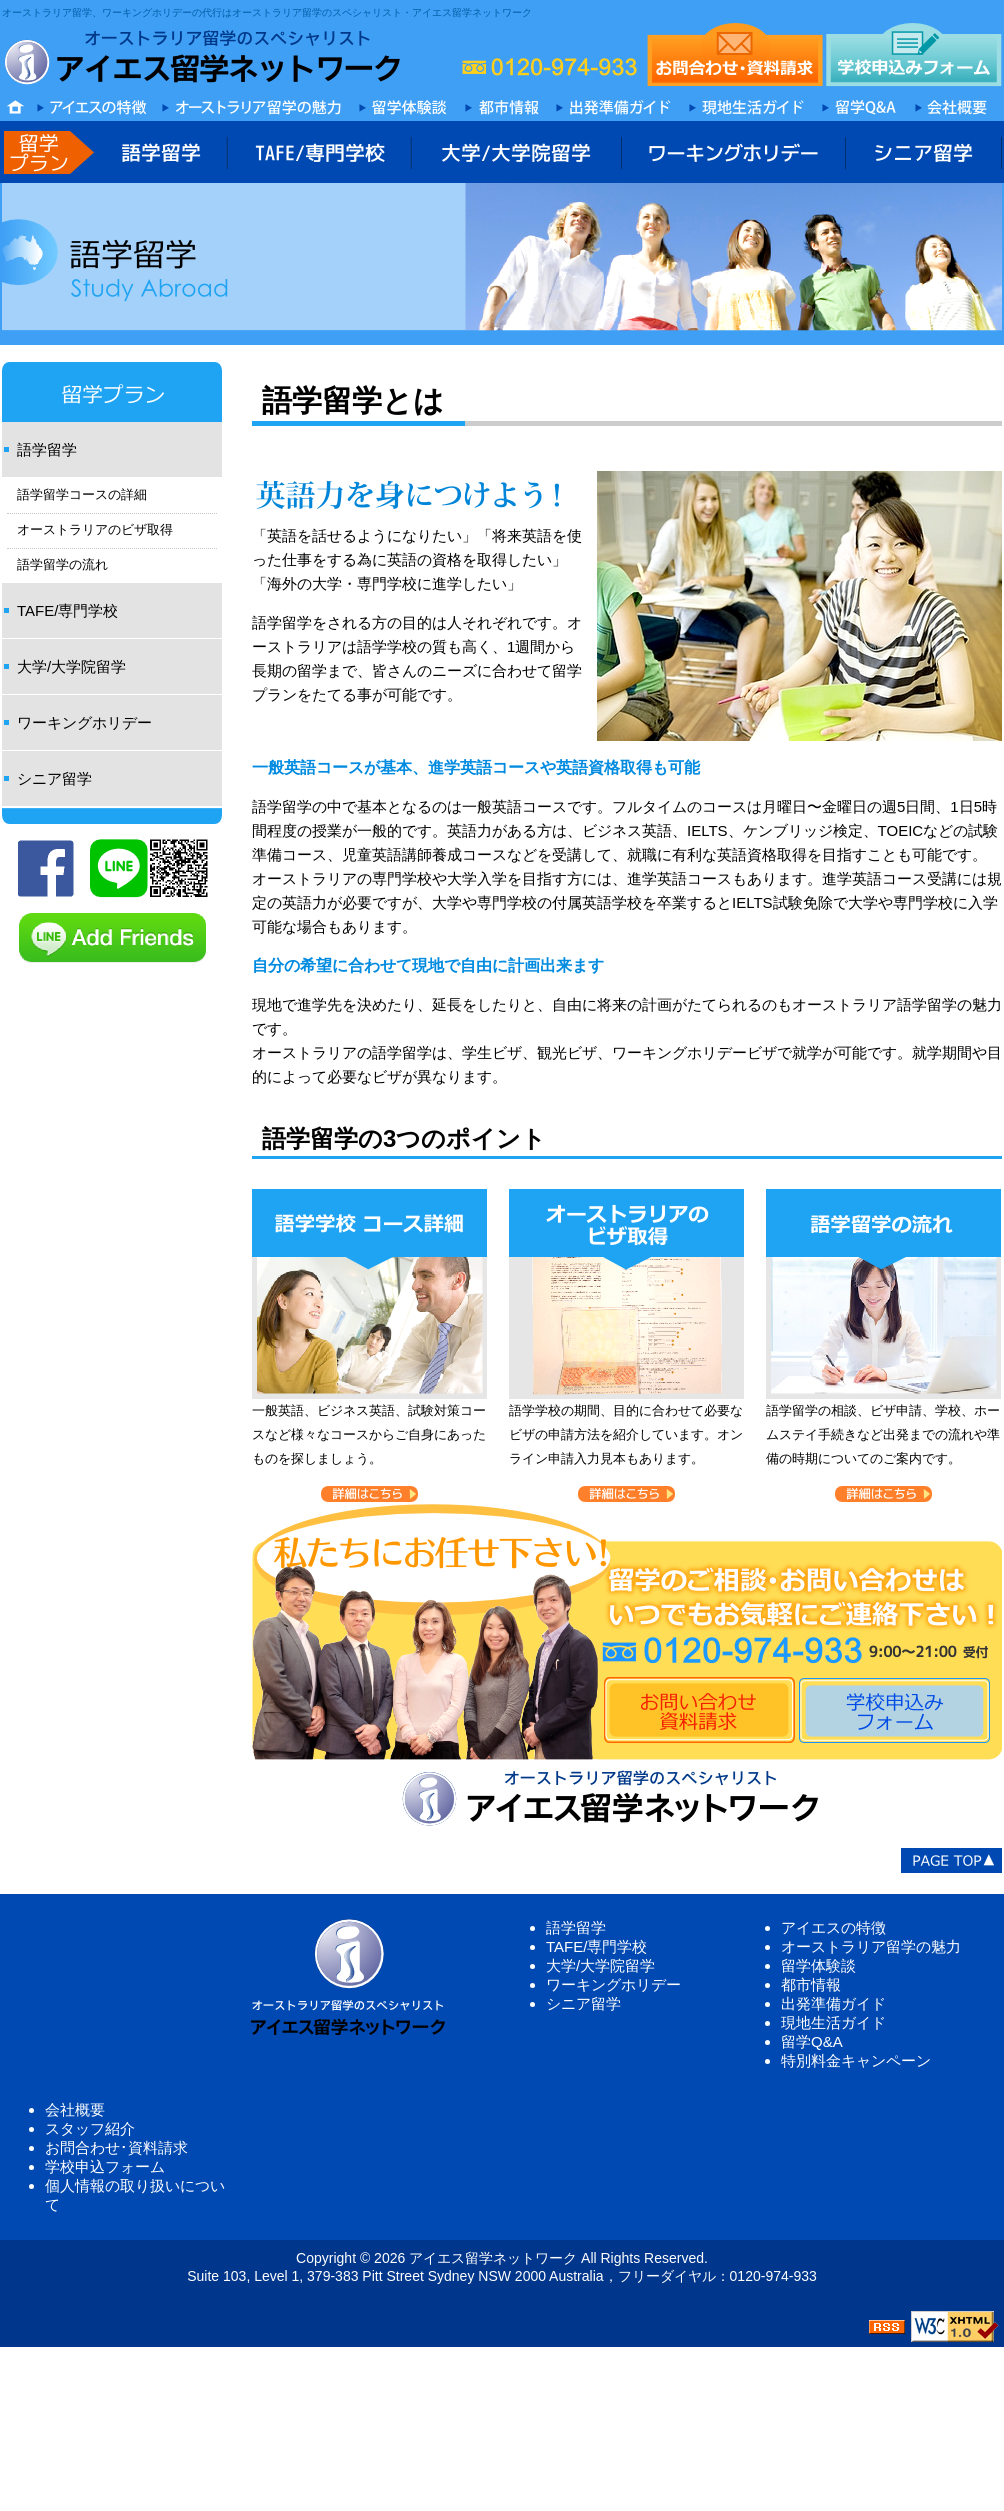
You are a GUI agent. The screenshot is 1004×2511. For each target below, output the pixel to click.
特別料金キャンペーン (856, 2060)
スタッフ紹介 (90, 2128)
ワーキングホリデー (84, 722)
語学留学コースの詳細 (82, 495)
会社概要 (75, 2109)
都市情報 (811, 1984)
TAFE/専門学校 (67, 610)
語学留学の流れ (62, 565)
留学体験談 (818, 1965)
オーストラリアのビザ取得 (95, 530)
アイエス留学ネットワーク (493, 2258)
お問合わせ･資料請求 (116, 2147)
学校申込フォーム (105, 2166)
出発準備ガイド (833, 2003)
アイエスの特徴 (833, 1927)
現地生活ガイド (833, 2022)
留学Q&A (812, 2041)
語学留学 (47, 449)
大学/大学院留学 (71, 666)
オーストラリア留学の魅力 (871, 1946)
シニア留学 (54, 778)
